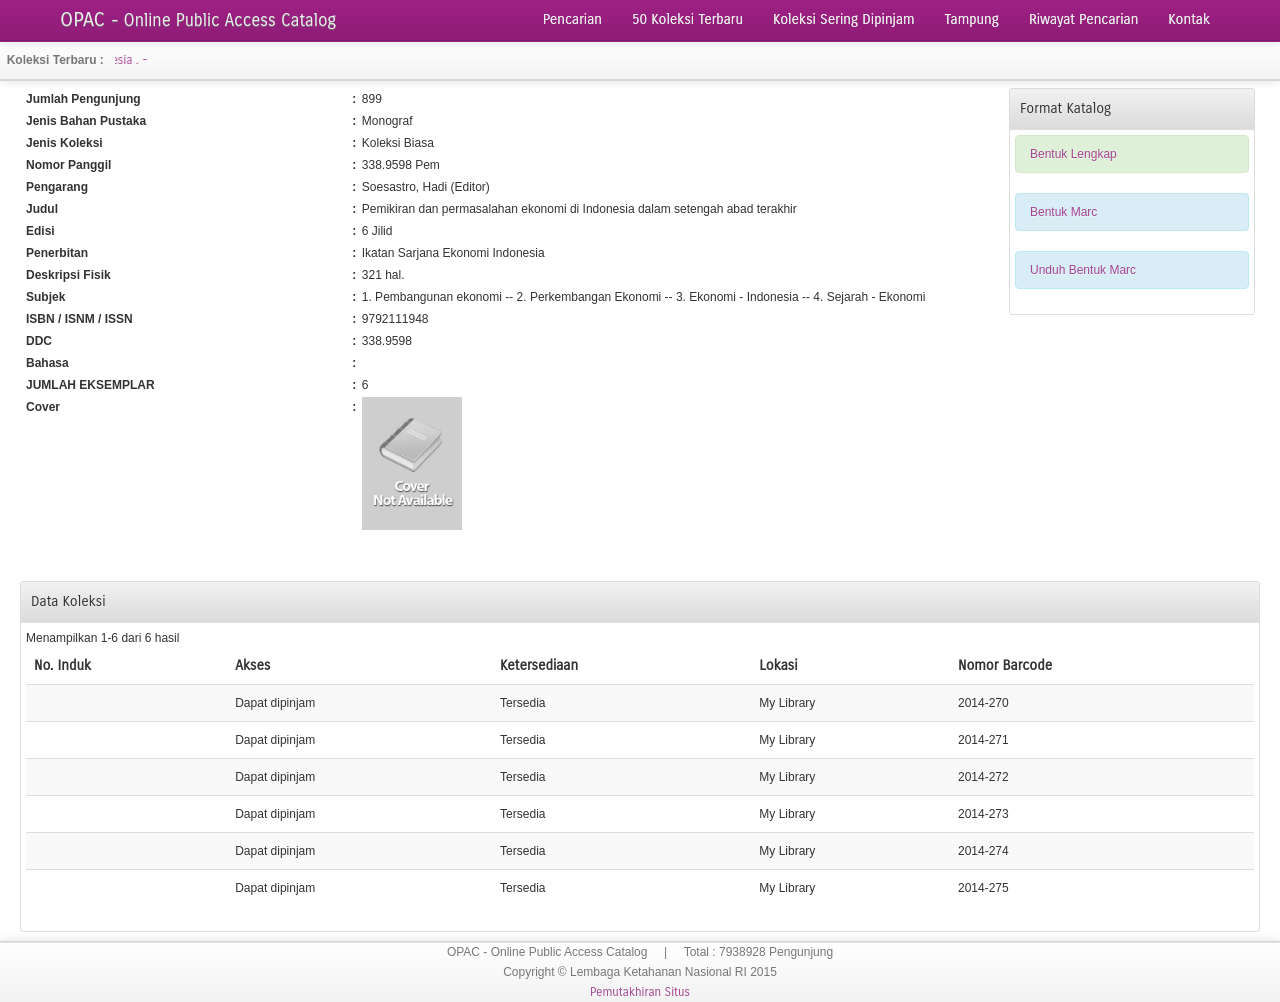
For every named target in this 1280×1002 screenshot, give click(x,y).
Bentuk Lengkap (1073, 154)
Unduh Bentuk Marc (1083, 270)
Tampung (972, 19)
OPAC (198, 19)
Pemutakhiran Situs (640, 992)
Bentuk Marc (1063, 212)
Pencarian (572, 19)
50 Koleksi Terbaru (687, 19)
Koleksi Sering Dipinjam (844, 19)
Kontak (1189, 19)
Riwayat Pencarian (1083, 19)
